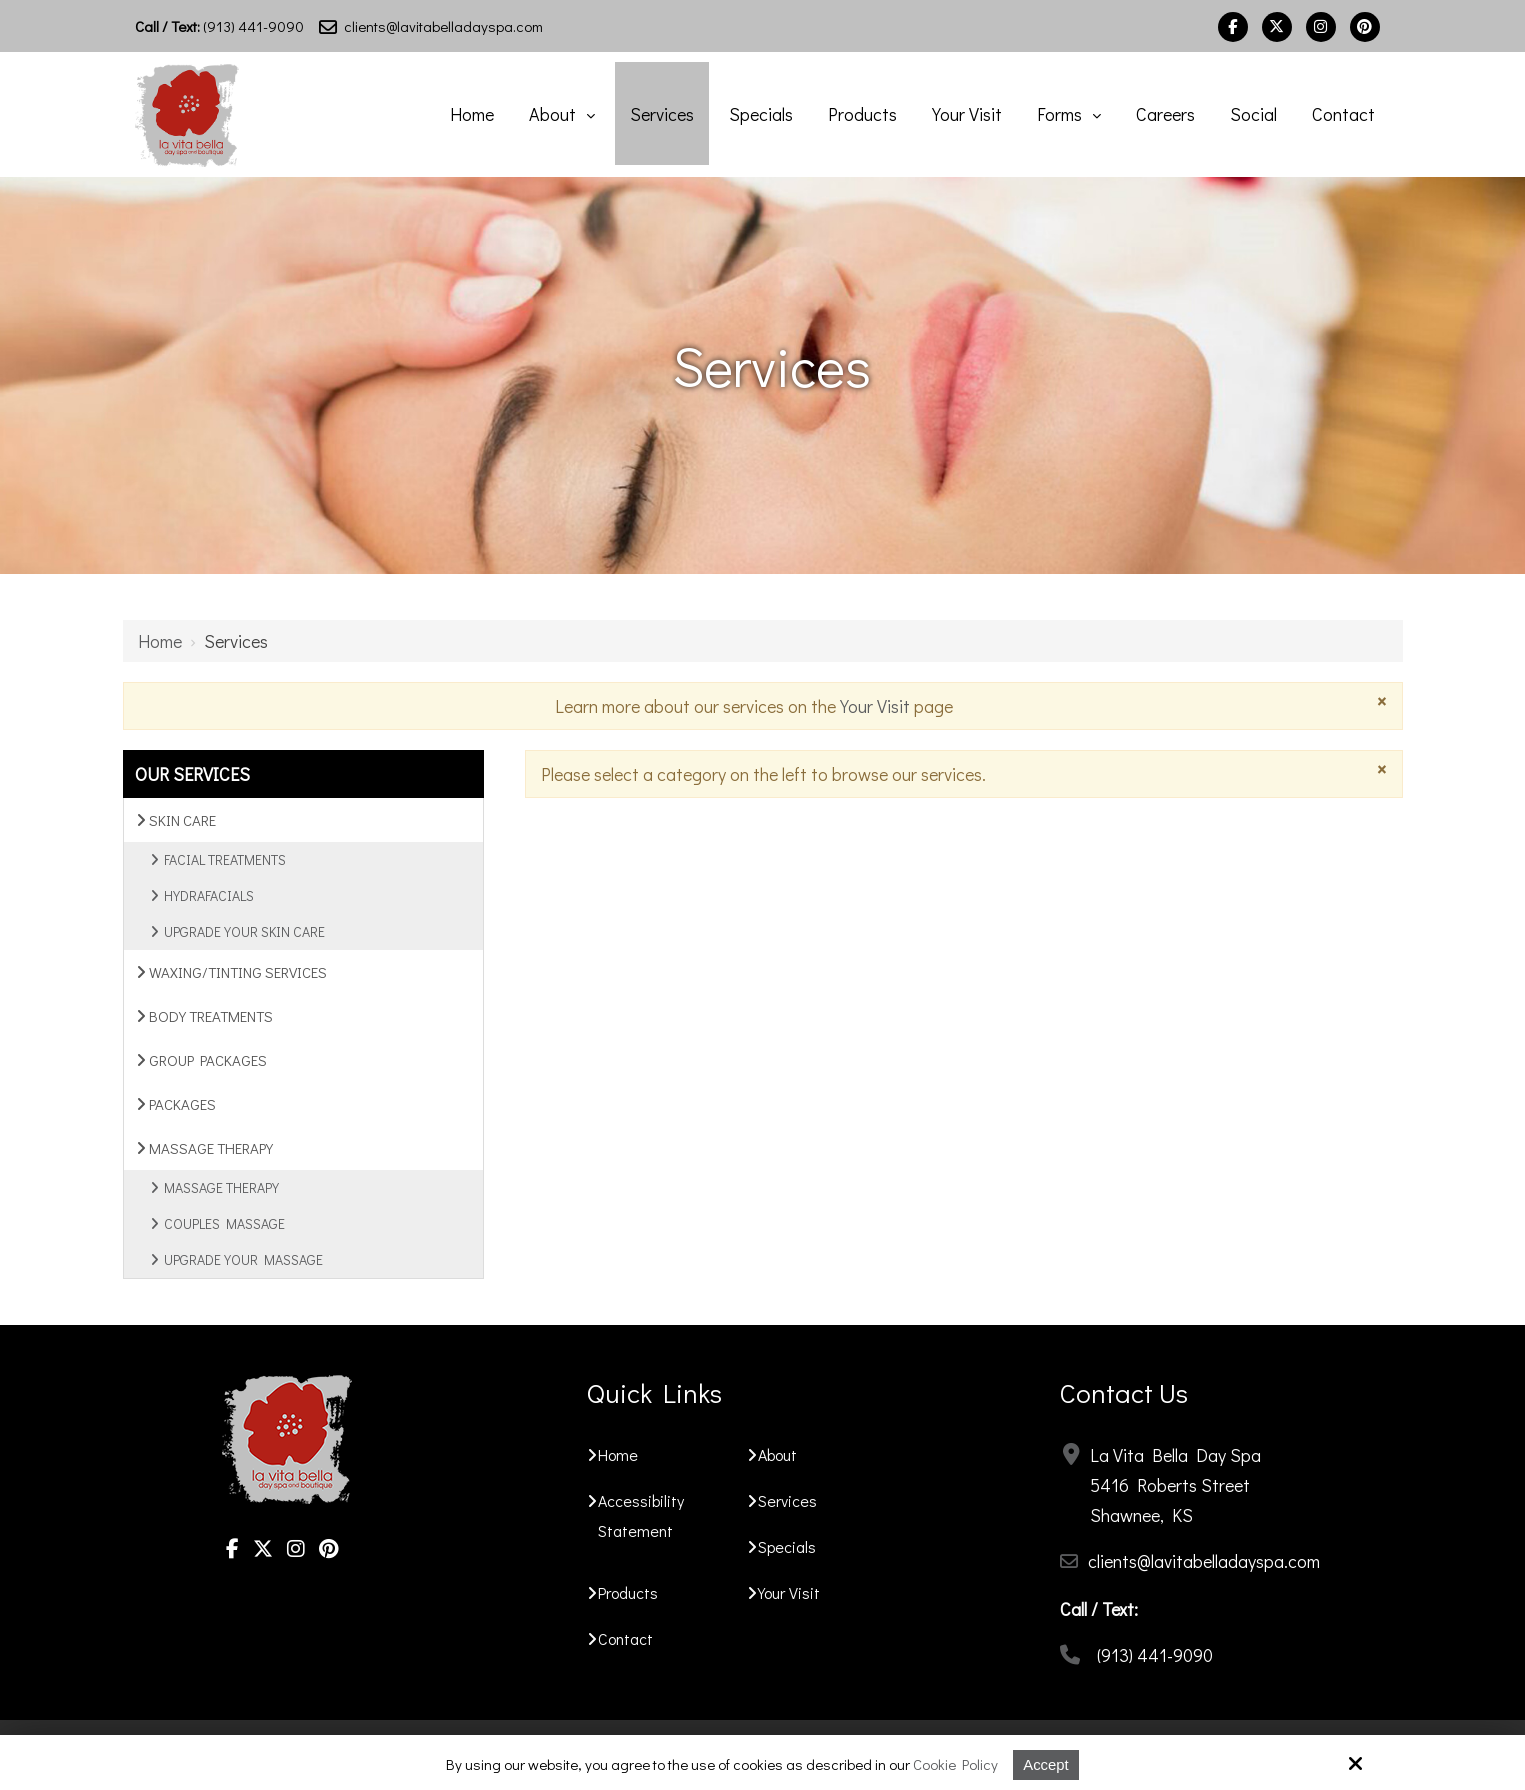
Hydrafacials (209, 895)
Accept (1046, 1764)
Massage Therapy (204, 1148)
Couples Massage (224, 1223)
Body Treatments (204, 1016)
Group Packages (201, 1060)
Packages (176, 1104)
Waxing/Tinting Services (231, 972)
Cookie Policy (955, 1764)
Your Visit (875, 706)
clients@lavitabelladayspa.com (431, 26)
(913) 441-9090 (219, 26)
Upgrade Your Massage (243, 1259)
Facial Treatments (225, 859)
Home (160, 641)
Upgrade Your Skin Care (244, 931)
